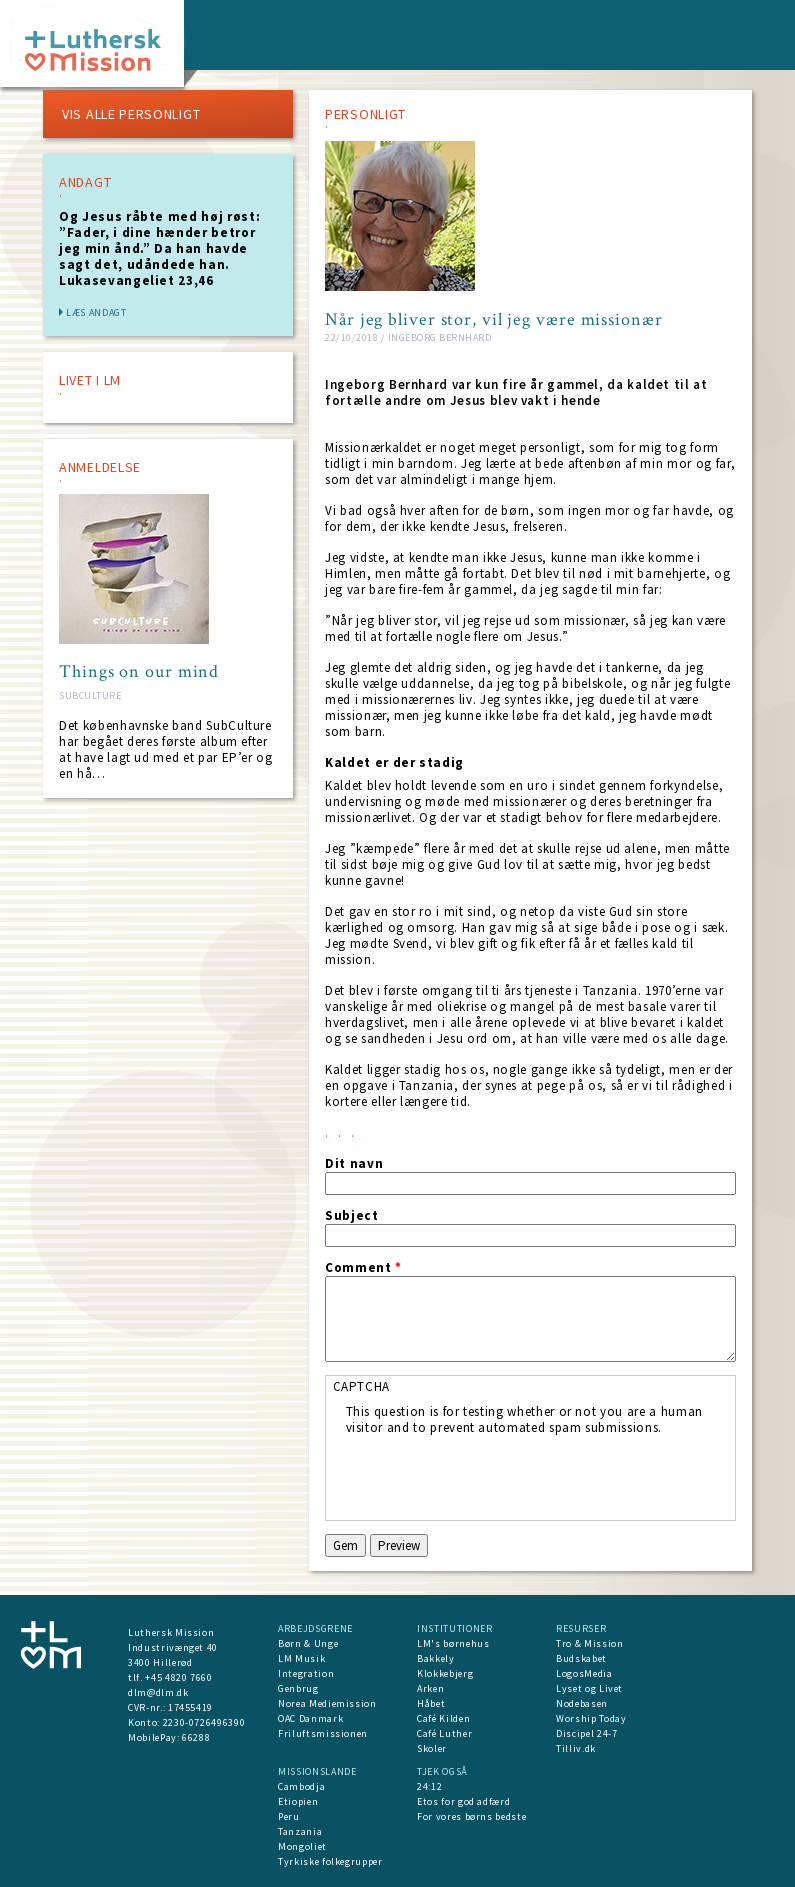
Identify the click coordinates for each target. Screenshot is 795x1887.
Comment (363, 1268)
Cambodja (301, 1786)
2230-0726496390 (204, 1722)
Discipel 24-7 (586, 1733)
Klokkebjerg (445, 1673)
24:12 (429, 1786)
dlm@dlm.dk (158, 1692)
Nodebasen (582, 1703)
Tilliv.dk (576, 1748)
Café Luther (444, 1733)
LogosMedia (584, 1673)
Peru (289, 1816)
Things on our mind (139, 672)
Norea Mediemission (327, 1703)
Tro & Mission (589, 1643)
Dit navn (354, 1164)
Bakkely (436, 1658)
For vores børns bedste (471, 1816)
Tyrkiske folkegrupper (330, 1861)
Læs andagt (96, 312)
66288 (196, 1737)
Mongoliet (302, 1846)
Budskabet (581, 1658)
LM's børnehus (453, 1643)
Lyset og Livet (589, 1688)
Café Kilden (443, 1718)
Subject (352, 1216)
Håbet (431, 1703)
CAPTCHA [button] (362, 1386)
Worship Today (591, 1718)
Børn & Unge (308, 1643)
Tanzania (300, 1831)
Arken (430, 1688)
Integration (306, 1673)
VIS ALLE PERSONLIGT (131, 114)
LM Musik (301, 1658)
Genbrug (298, 1688)
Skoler (432, 1748)
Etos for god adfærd (463, 1801)
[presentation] (498, 1475)
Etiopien (298, 1801)
